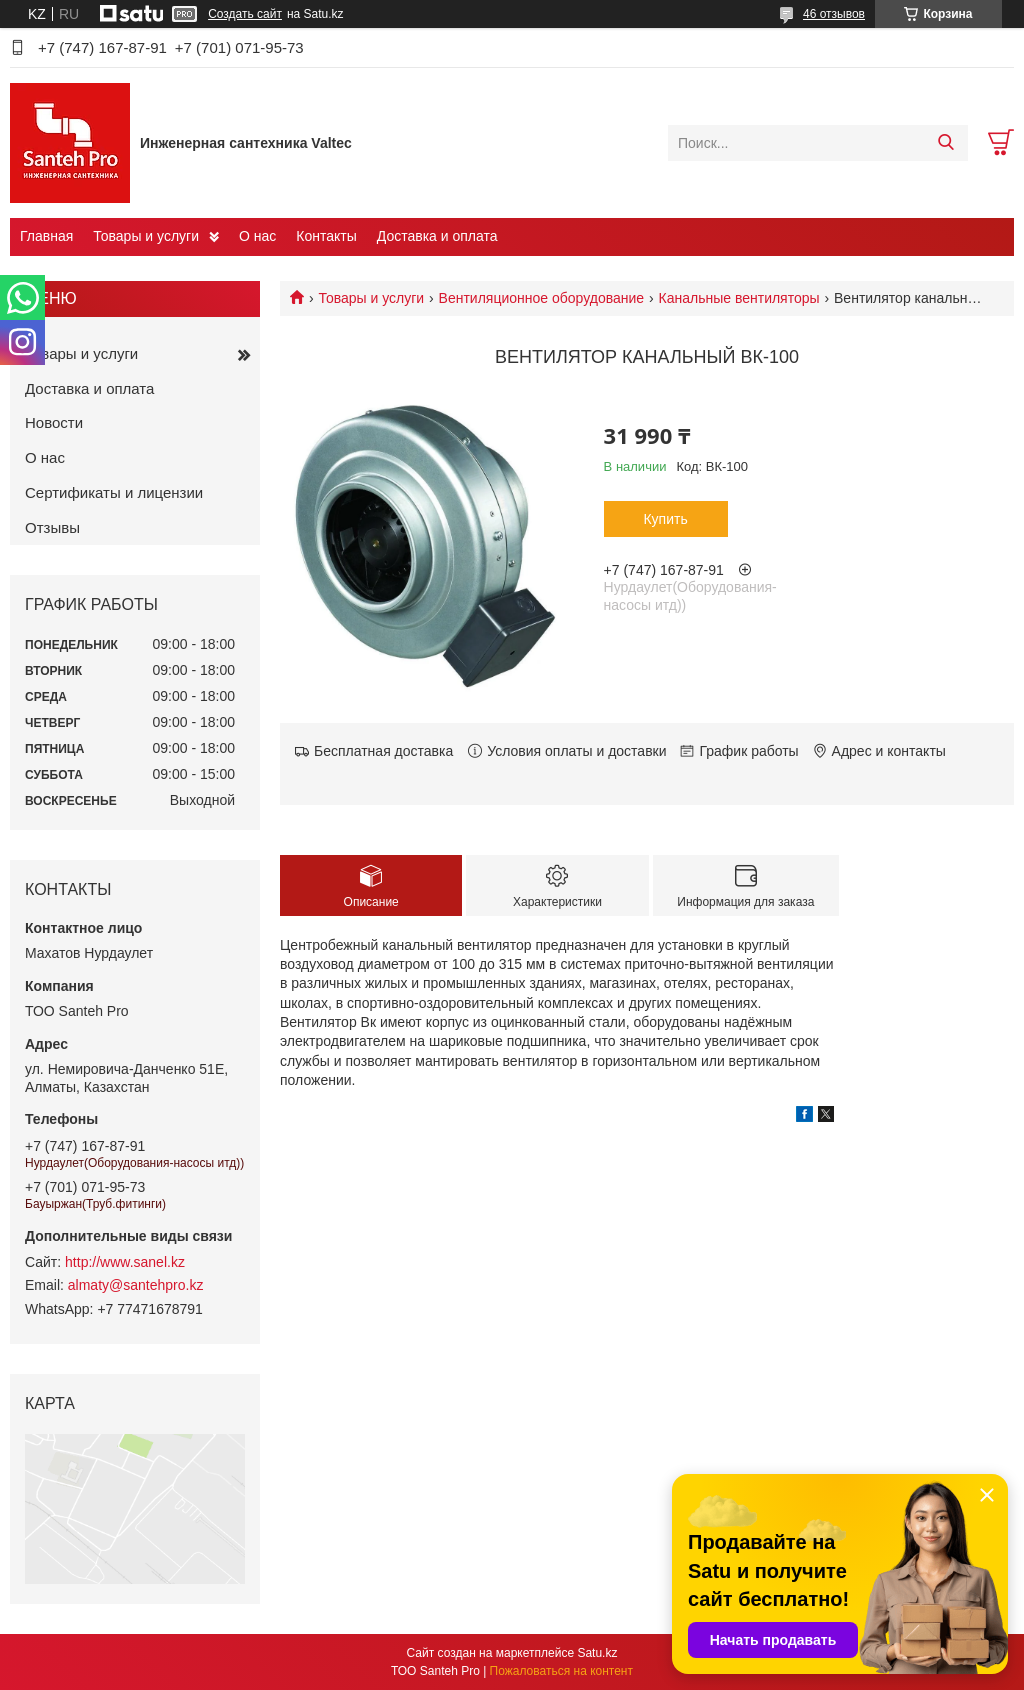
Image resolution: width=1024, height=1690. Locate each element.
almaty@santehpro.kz (136, 1285)
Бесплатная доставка (383, 751)
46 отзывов (834, 14)
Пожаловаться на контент (561, 1671)
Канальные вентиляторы (739, 298)
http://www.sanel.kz (125, 1262)
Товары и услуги (146, 236)
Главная (46, 236)
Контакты (326, 236)
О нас (257, 236)
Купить (665, 519)
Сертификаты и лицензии (114, 492)
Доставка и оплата (437, 236)
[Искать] (945, 143)
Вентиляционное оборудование (542, 298)
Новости (54, 422)
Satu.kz (597, 1653)
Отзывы (52, 527)
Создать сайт (245, 14)
